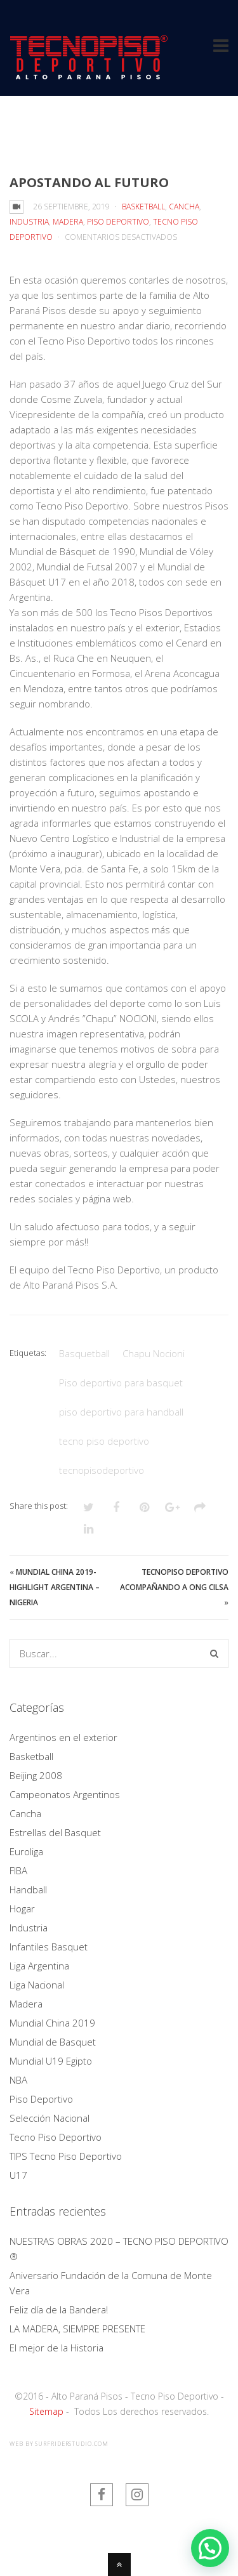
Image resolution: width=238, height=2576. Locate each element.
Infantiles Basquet (49, 1946)
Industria (29, 221)
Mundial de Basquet (53, 2041)
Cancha (184, 206)
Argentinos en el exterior (63, 1737)
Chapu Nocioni (153, 1353)
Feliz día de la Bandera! (59, 2309)
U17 (18, 2175)
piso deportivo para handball (121, 1411)
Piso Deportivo (118, 221)
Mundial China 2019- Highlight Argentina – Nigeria (55, 1587)
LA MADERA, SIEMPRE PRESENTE (77, 2328)
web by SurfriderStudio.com (59, 2444)
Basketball (143, 206)
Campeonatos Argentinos (65, 1794)
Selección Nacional (49, 2118)
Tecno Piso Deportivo (56, 2137)
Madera (68, 221)
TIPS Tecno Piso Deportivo (66, 2156)
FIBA (18, 1870)
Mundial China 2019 (52, 2022)
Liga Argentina (39, 1965)
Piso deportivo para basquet (121, 1382)
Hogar (22, 1908)
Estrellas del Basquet (55, 1832)
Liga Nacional (37, 1984)
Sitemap (46, 2411)
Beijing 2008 (36, 1775)
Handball (28, 1889)
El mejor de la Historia (56, 2347)
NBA (18, 2079)
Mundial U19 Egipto (51, 2060)
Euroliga (26, 1851)
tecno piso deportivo (104, 1441)
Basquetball (84, 1353)
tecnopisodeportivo (101, 1470)
